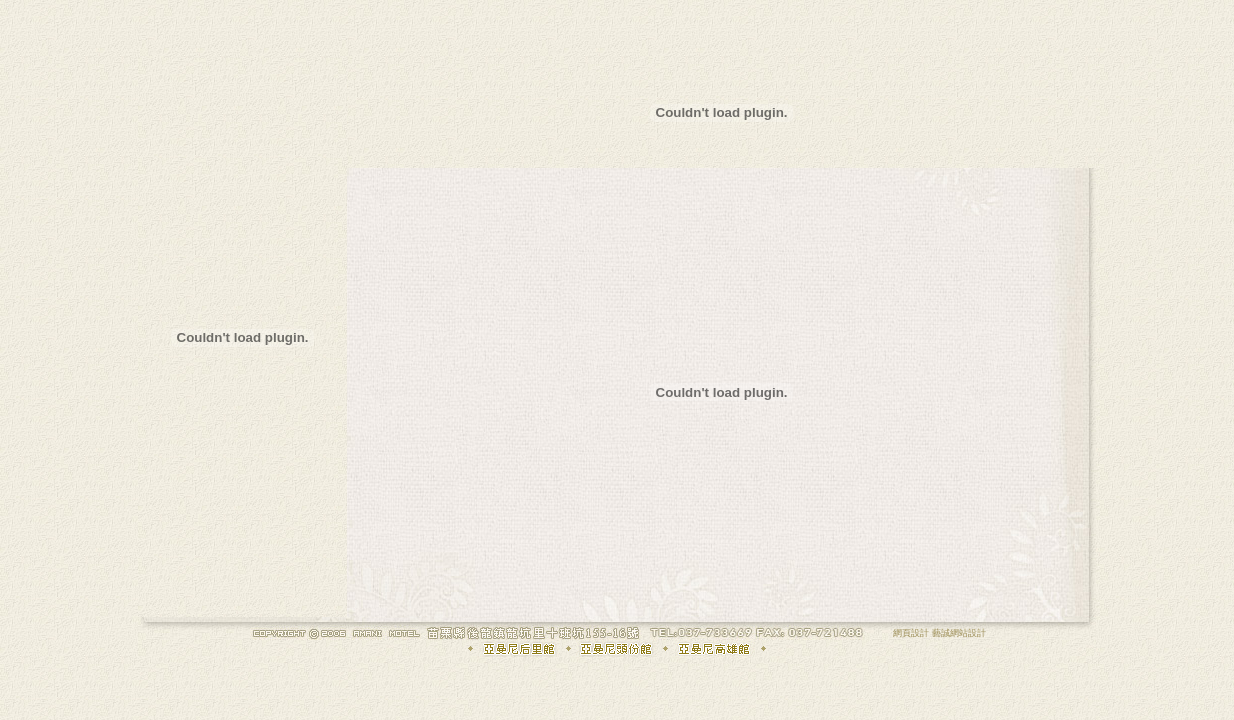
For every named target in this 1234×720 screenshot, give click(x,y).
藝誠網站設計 (959, 633)
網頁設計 (911, 633)
